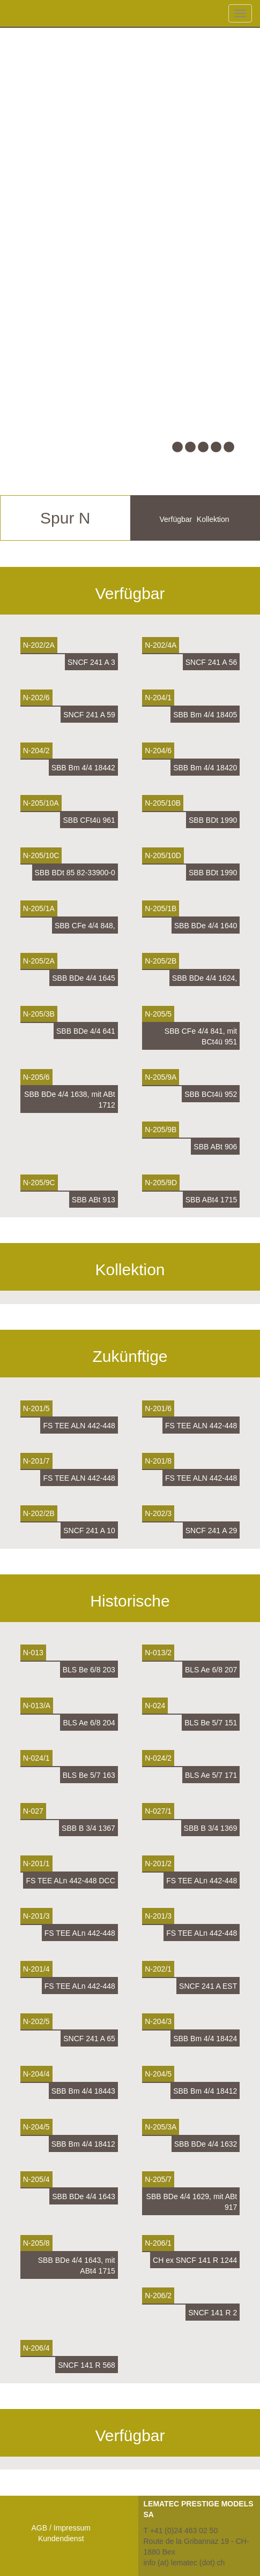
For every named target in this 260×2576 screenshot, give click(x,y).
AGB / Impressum (61, 2528)
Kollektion (213, 519)
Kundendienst (61, 2538)
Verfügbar (176, 519)
